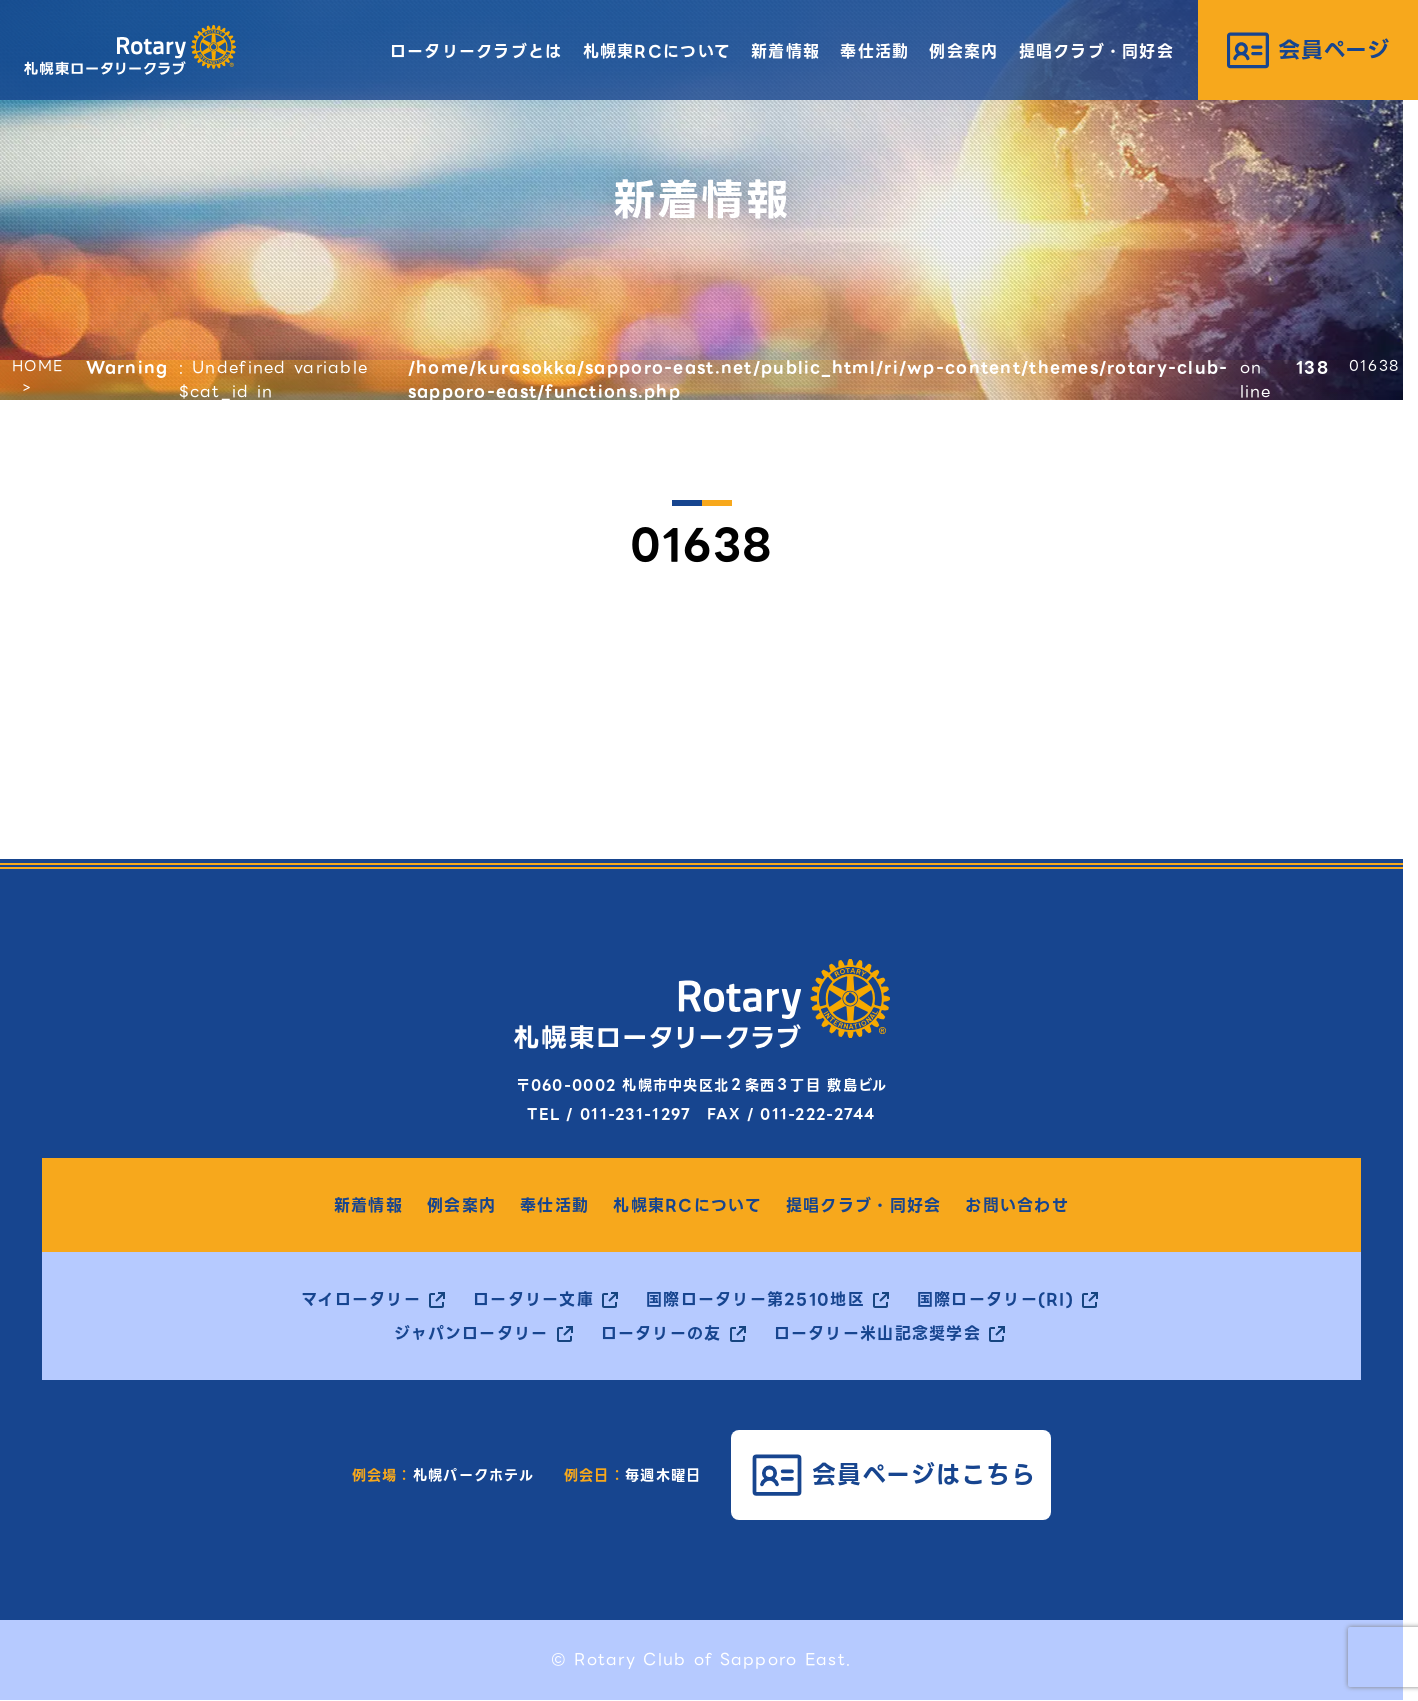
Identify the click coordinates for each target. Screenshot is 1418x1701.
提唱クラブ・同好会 (1097, 51)
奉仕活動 (874, 51)
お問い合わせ (1017, 1206)
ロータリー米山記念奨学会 (877, 1334)
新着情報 (785, 51)
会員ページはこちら (924, 1474)
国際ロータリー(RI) (995, 1300)
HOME (37, 366)
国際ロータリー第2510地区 (755, 1300)
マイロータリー (361, 1300)
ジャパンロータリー (471, 1334)
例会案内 (963, 51)
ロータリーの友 (661, 1334)
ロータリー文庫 (533, 1300)
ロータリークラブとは (476, 51)
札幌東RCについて (657, 51)
